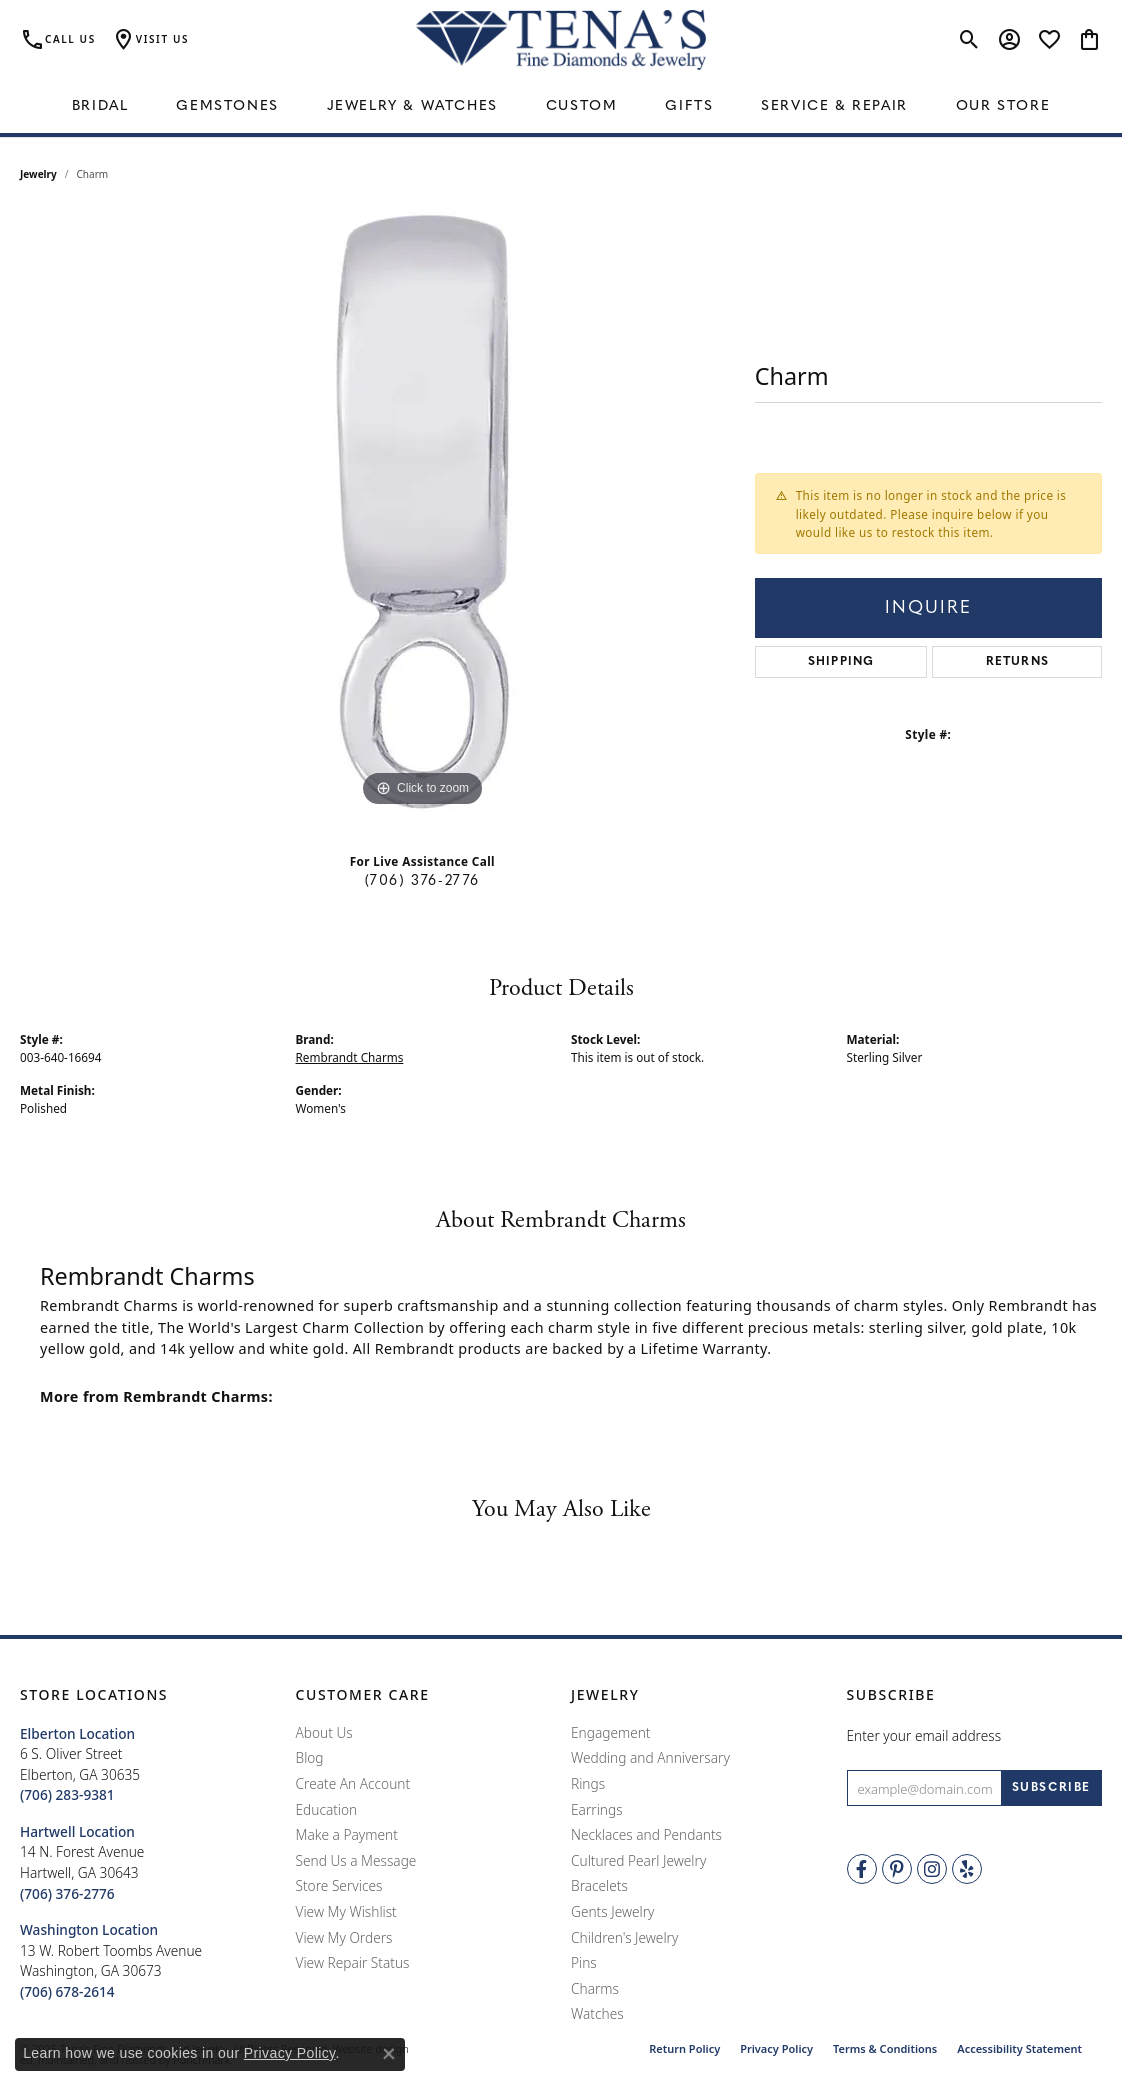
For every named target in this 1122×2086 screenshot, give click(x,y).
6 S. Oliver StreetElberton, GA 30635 (80, 1764)
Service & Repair (834, 106)
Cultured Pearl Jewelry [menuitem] (638, 1861)
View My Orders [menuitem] (344, 1938)
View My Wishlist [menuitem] (346, 1912)
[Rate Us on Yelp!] (967, 1870)
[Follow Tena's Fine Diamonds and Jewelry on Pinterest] (897, 1870)
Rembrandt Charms (350, 1057)
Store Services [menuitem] (339, 1887)
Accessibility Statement (1019, 2048)
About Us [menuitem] (324, 1733)
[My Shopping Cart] (1089, 40)
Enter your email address (924, 1735)
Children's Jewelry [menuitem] (624, 1938)
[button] (148, 1695)
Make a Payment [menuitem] (347, 1836)
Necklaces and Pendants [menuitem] (646, 1836)
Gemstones (227, 106)
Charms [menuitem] (595, 1989)
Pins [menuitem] (584, 1963)
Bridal (100, 106)
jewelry (38, 174)
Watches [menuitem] (597, 2015)
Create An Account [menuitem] (353, 1784)
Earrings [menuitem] (597, 1810)
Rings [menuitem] (588, 1784)
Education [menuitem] (327, 1810)
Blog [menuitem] (310, 1759)
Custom (582, 106)
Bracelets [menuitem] (599, 1887)
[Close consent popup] (389, 2054)
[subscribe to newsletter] (1051, 1789)
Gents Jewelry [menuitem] (612, 1912)
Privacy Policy (776, 2048)
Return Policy (684, 2048)
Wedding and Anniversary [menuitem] (650, 1759)
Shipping (841, 662)
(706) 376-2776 (422, 881)
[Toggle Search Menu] (969, 40)
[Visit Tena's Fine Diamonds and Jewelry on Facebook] (862, 1870)
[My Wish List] (1049, 40)
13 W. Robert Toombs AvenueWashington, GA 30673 (111, 1960)
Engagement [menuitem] (611, 1733)
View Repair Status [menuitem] (353, 1963)
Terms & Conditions (885, 2048)
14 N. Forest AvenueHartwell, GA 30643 (82, 1862)
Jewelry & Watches (412, 106)
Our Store (1003, 106)
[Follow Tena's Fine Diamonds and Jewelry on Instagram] (932, 1870)
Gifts (689, 106)
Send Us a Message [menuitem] (356, 1861)
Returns (1017, 662)
